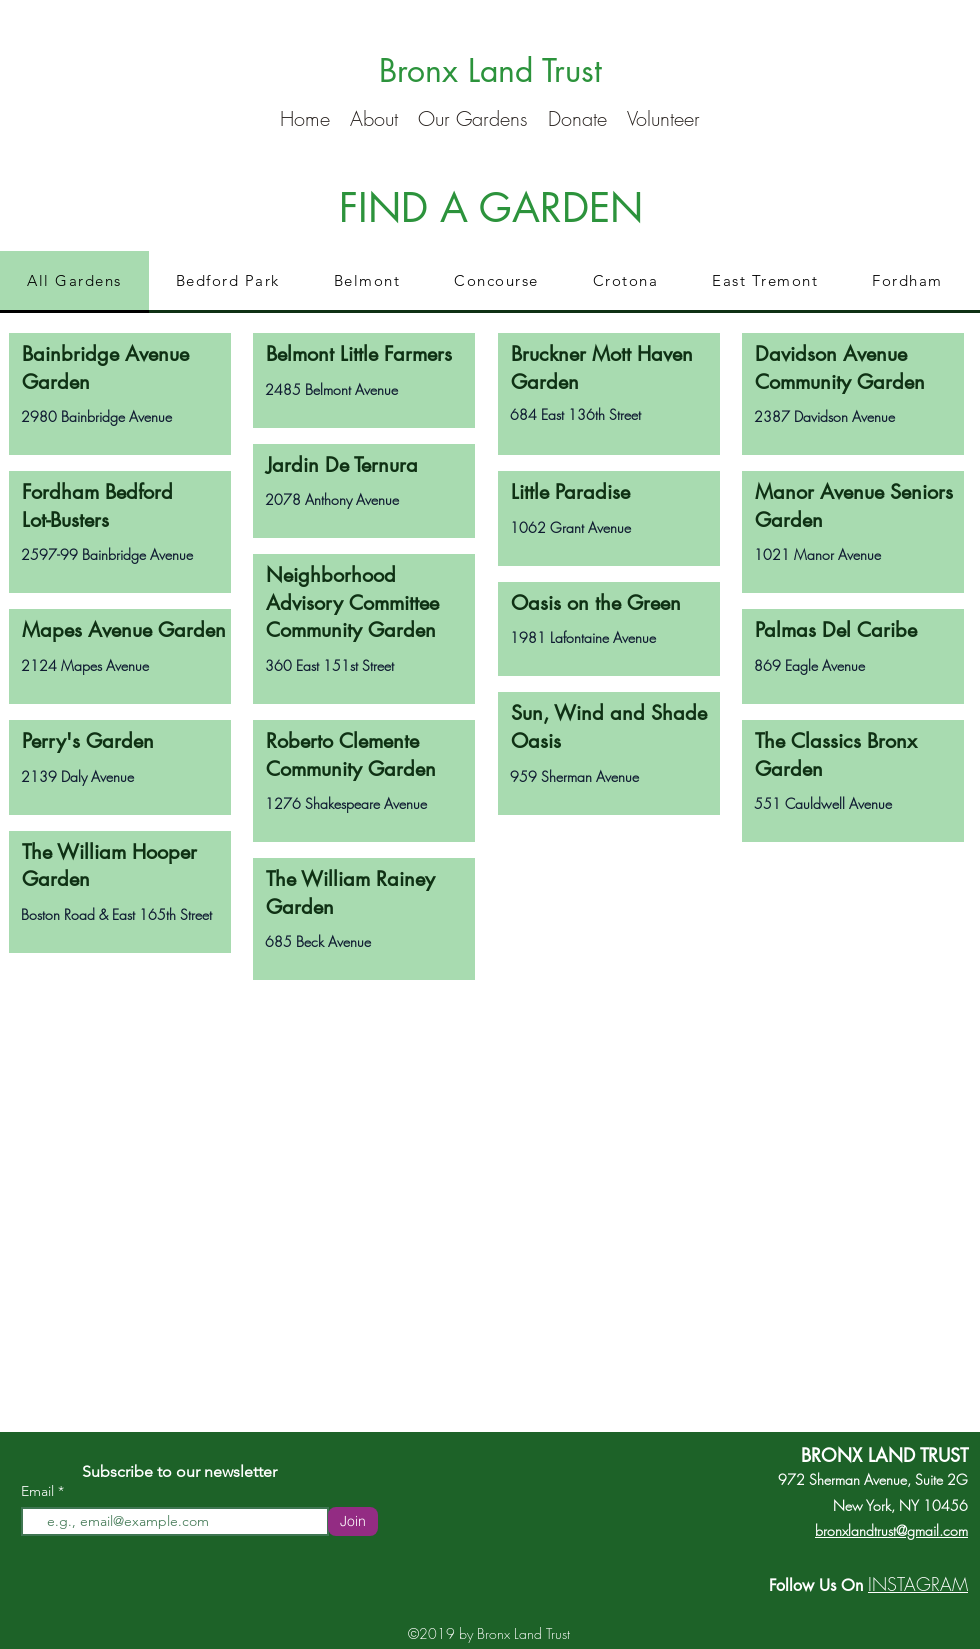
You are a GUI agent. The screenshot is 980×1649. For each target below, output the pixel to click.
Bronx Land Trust (490, 70)
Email (39, 1491)
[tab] (74, 282)
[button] (374, 116)
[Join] (353, 1521)
